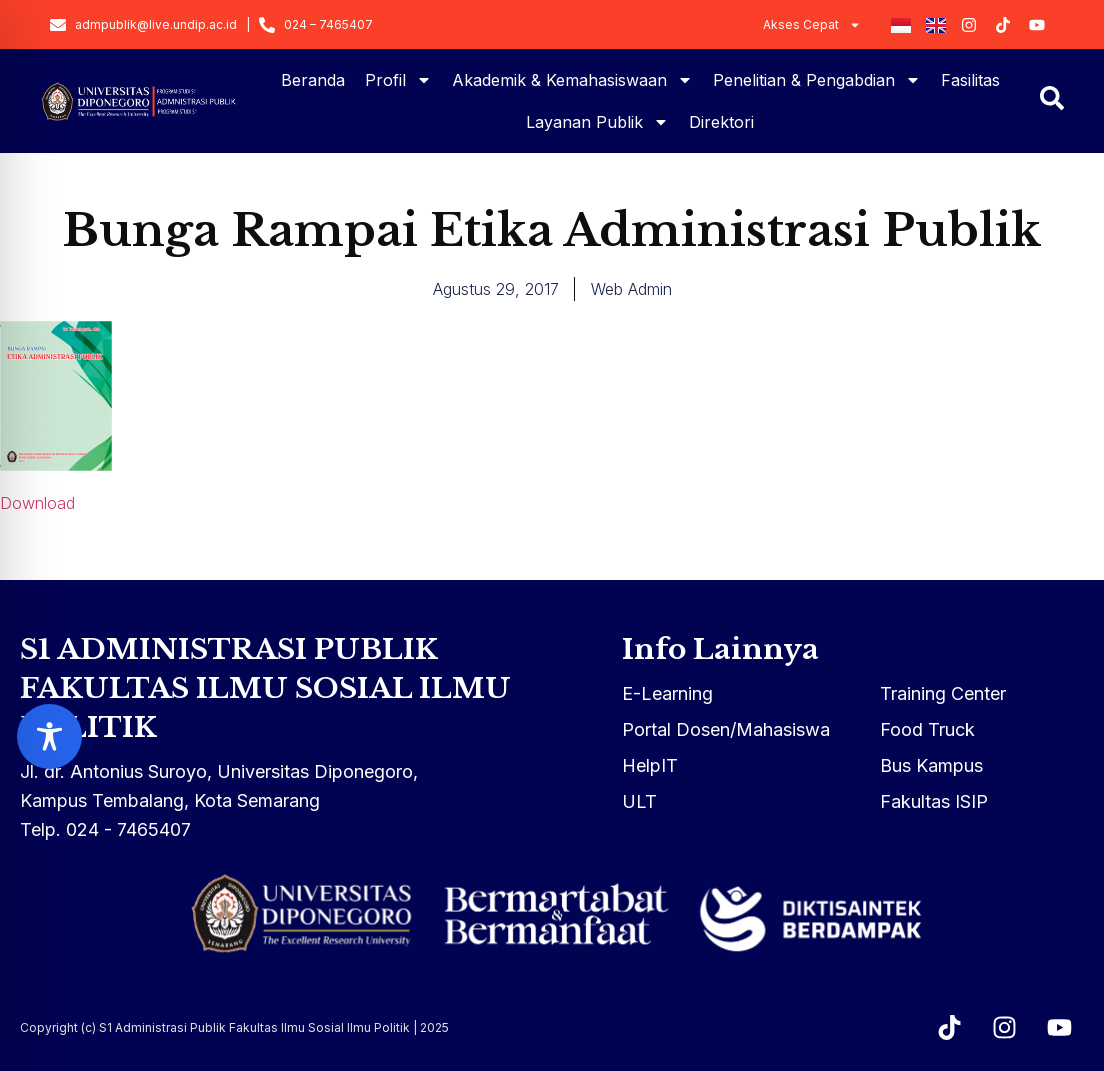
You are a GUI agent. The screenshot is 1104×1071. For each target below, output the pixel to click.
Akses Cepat (812, 25)
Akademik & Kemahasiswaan (572, 80)
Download (37, 503)
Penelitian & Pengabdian (817, 80)
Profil (398, 80)
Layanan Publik (597, 122)
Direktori (721, 122)
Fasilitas (970, 80)
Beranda (313, 80)
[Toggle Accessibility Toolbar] (49, 736)
